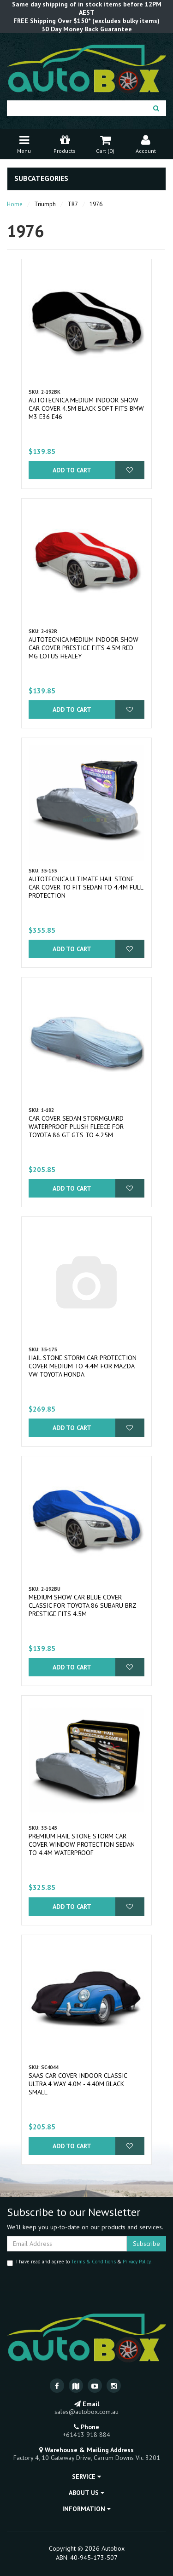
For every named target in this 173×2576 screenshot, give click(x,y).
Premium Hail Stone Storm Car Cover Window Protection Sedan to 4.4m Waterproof (82, 1844)
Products (65, 143)
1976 (95, 204)
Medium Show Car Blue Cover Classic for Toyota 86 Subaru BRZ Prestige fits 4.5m (82, 1605)
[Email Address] (67, 2243)
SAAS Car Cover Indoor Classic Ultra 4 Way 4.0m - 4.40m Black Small (78, 2083)
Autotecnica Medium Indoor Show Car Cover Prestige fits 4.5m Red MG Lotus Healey (83, 647)
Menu (24, 143)
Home (15, 204)
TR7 (72, 204)
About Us (86, 2493)
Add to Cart (72, 470)
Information (86, 2509)
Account (146, 143)
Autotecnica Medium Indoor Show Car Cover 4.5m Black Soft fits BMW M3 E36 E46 (86, 408)
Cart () (105, 143)
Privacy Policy (136, 2261)
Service (86, 2476)
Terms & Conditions (93, 2261)
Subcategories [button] (41, 178)
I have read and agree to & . (79, 2262)
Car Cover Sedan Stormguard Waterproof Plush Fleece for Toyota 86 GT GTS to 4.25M (76, 1126)
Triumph (45, 204)
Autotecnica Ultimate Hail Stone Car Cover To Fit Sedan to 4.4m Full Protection (86, 887)
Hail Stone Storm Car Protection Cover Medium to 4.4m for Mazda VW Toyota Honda (83, 1366)
